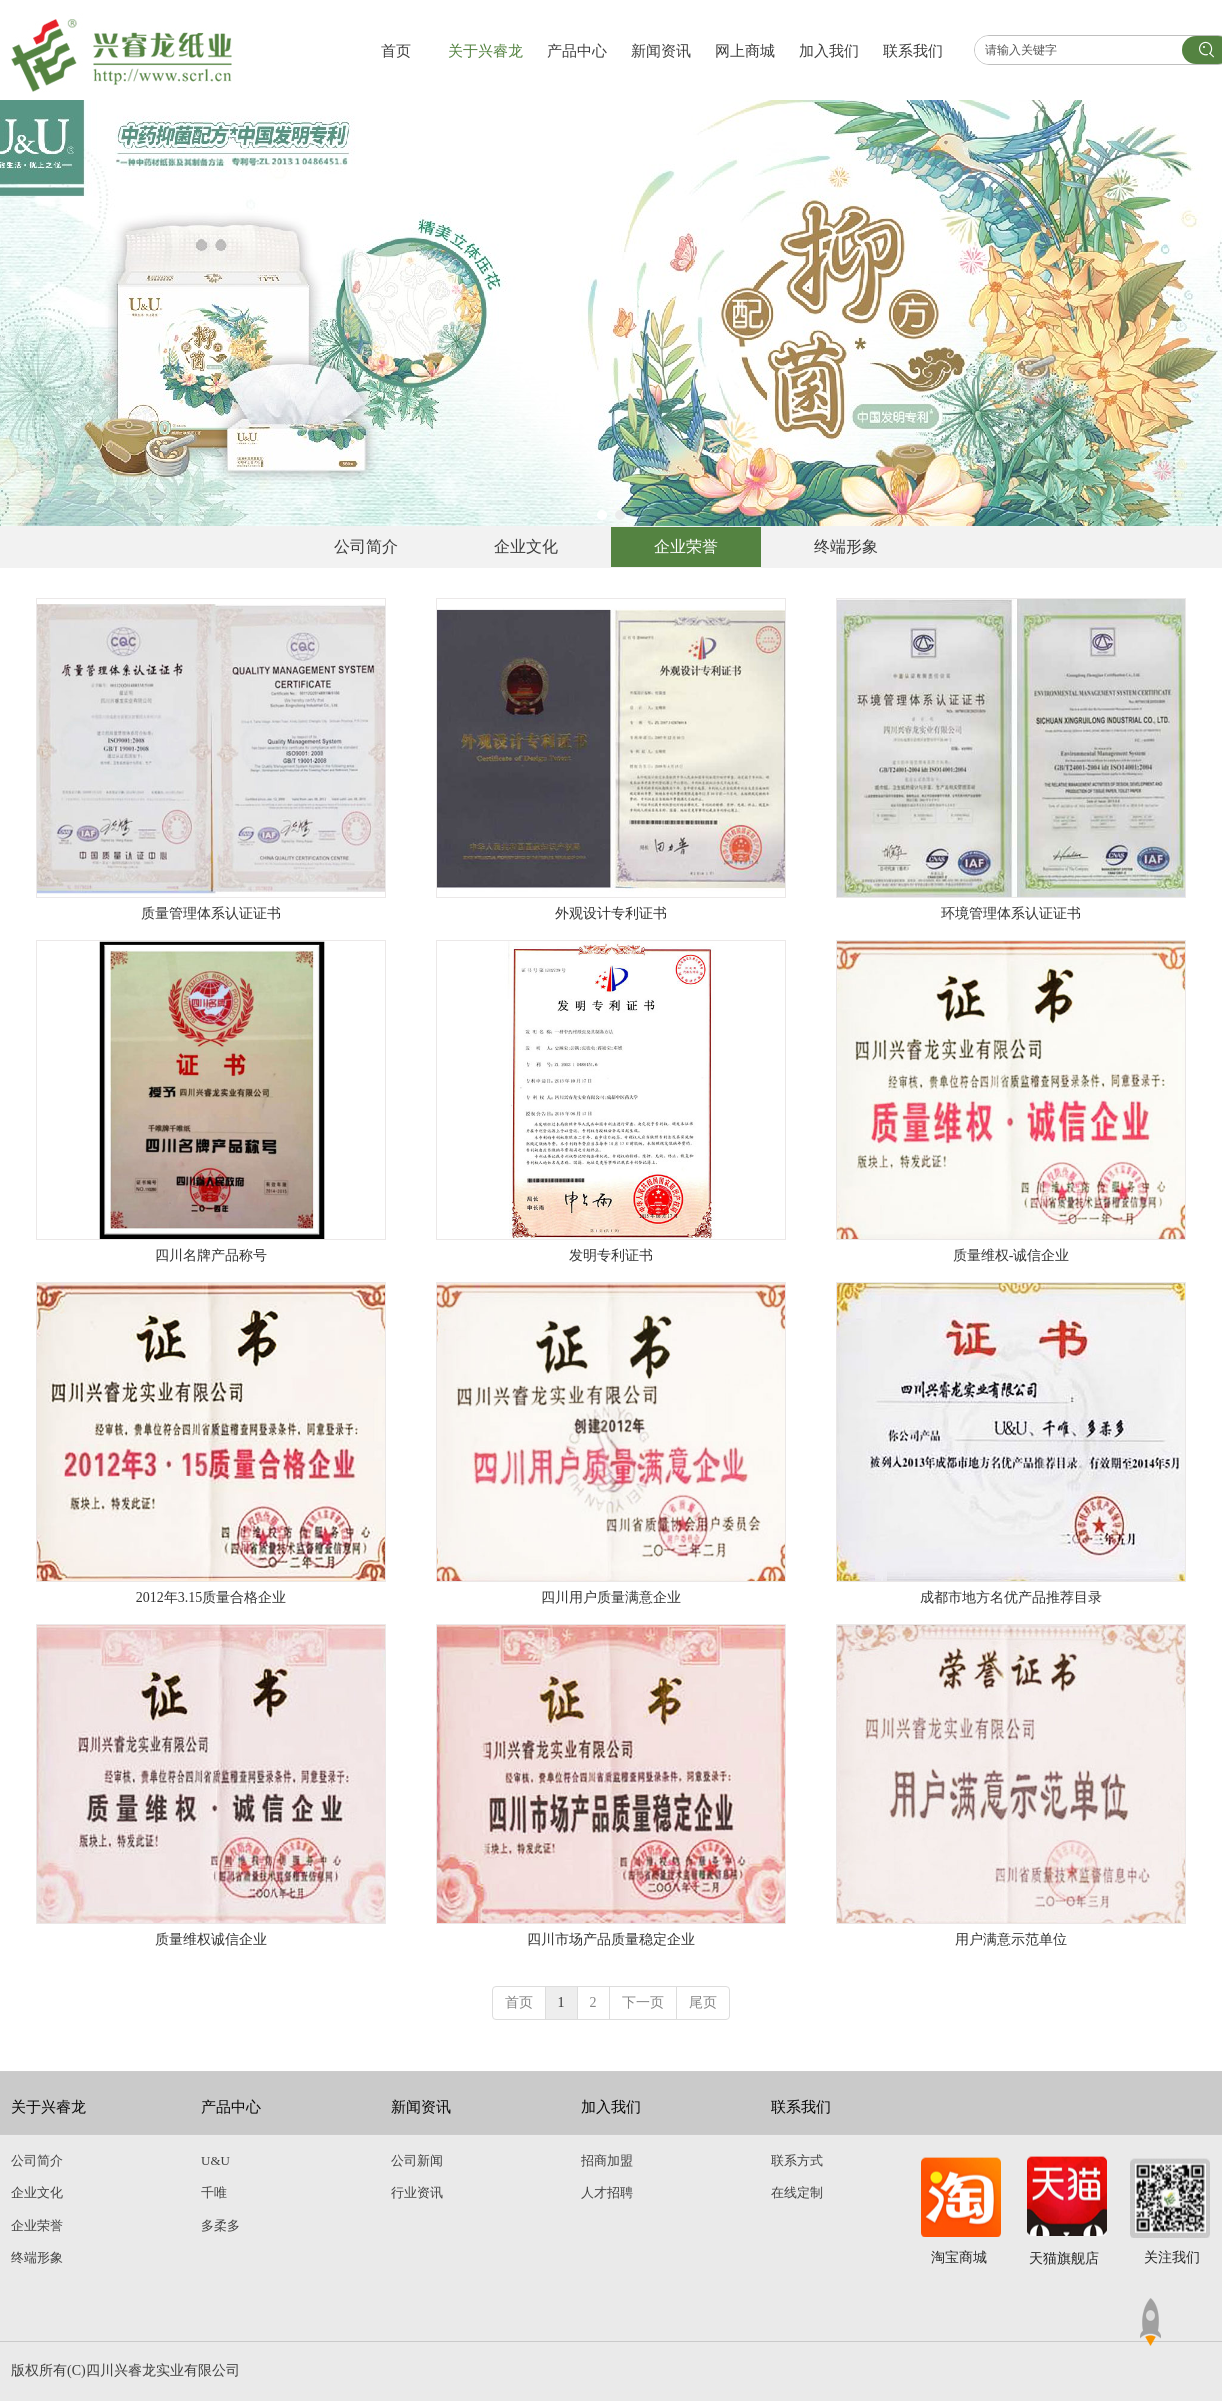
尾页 (703, 2002)
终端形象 (37, 2257)
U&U (215, 2160)
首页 (519, 2002)
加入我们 (611, 2107)
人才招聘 (607, 2192)
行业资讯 (417, 2192)
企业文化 (37, 2192)
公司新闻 (417, 2160)
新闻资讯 (421, 2107)
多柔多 (220, 2225)
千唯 (214, 2192)
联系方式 (797, 2160)
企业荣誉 (37, 2225)
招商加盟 (607, 2160)
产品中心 (231, 2107)
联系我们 (801, 2107)
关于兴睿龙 (48, 2107)
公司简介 (37, 2160)
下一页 (643, 2002)
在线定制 (797, 2192)
